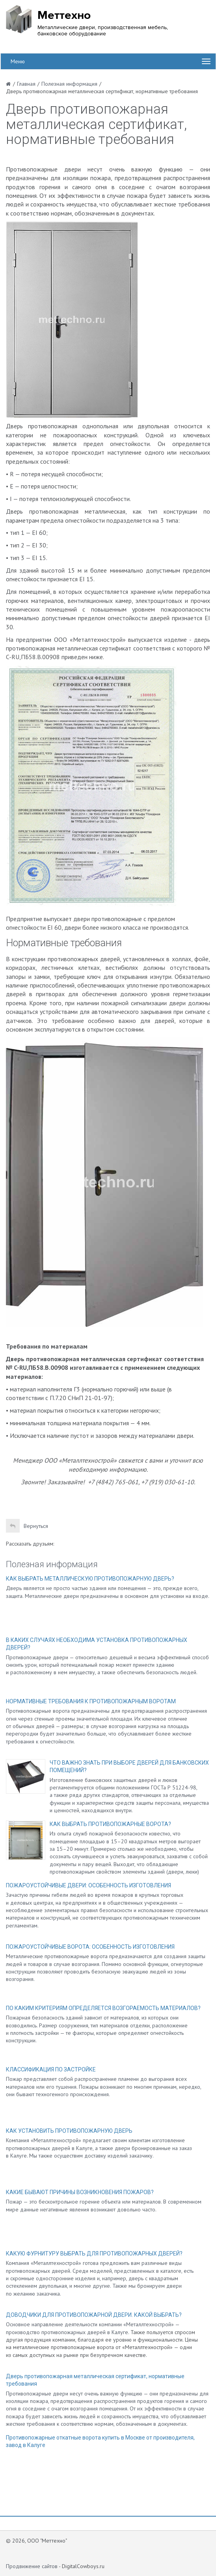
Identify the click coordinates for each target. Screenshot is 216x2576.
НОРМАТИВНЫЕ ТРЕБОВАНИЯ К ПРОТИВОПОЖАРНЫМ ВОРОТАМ (91, 1701)
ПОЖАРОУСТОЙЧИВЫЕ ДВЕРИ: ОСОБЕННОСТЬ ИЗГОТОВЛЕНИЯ (88, 1885)
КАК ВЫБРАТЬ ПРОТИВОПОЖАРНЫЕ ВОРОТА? (110, 1824)
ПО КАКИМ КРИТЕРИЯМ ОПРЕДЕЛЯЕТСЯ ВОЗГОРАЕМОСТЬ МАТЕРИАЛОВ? (103, 2008)
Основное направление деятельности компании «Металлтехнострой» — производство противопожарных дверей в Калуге (92, 2328)
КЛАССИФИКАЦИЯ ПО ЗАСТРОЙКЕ (51, 2069)
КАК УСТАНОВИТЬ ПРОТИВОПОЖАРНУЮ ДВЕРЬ (69, 2131)
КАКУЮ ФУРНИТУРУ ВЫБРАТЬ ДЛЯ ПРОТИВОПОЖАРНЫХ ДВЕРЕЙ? (94, 2253)
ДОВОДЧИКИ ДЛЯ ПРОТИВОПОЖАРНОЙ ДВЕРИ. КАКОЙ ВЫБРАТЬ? (94, 2315)
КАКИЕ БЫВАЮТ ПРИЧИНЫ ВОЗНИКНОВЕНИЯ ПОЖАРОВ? (80, 2192)
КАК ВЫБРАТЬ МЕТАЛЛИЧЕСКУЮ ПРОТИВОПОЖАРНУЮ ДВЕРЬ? (90, 1578)
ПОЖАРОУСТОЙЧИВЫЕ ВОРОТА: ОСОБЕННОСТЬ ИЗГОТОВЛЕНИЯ (90, 1947)
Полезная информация (52, 1564)
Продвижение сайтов (32, 2566)
